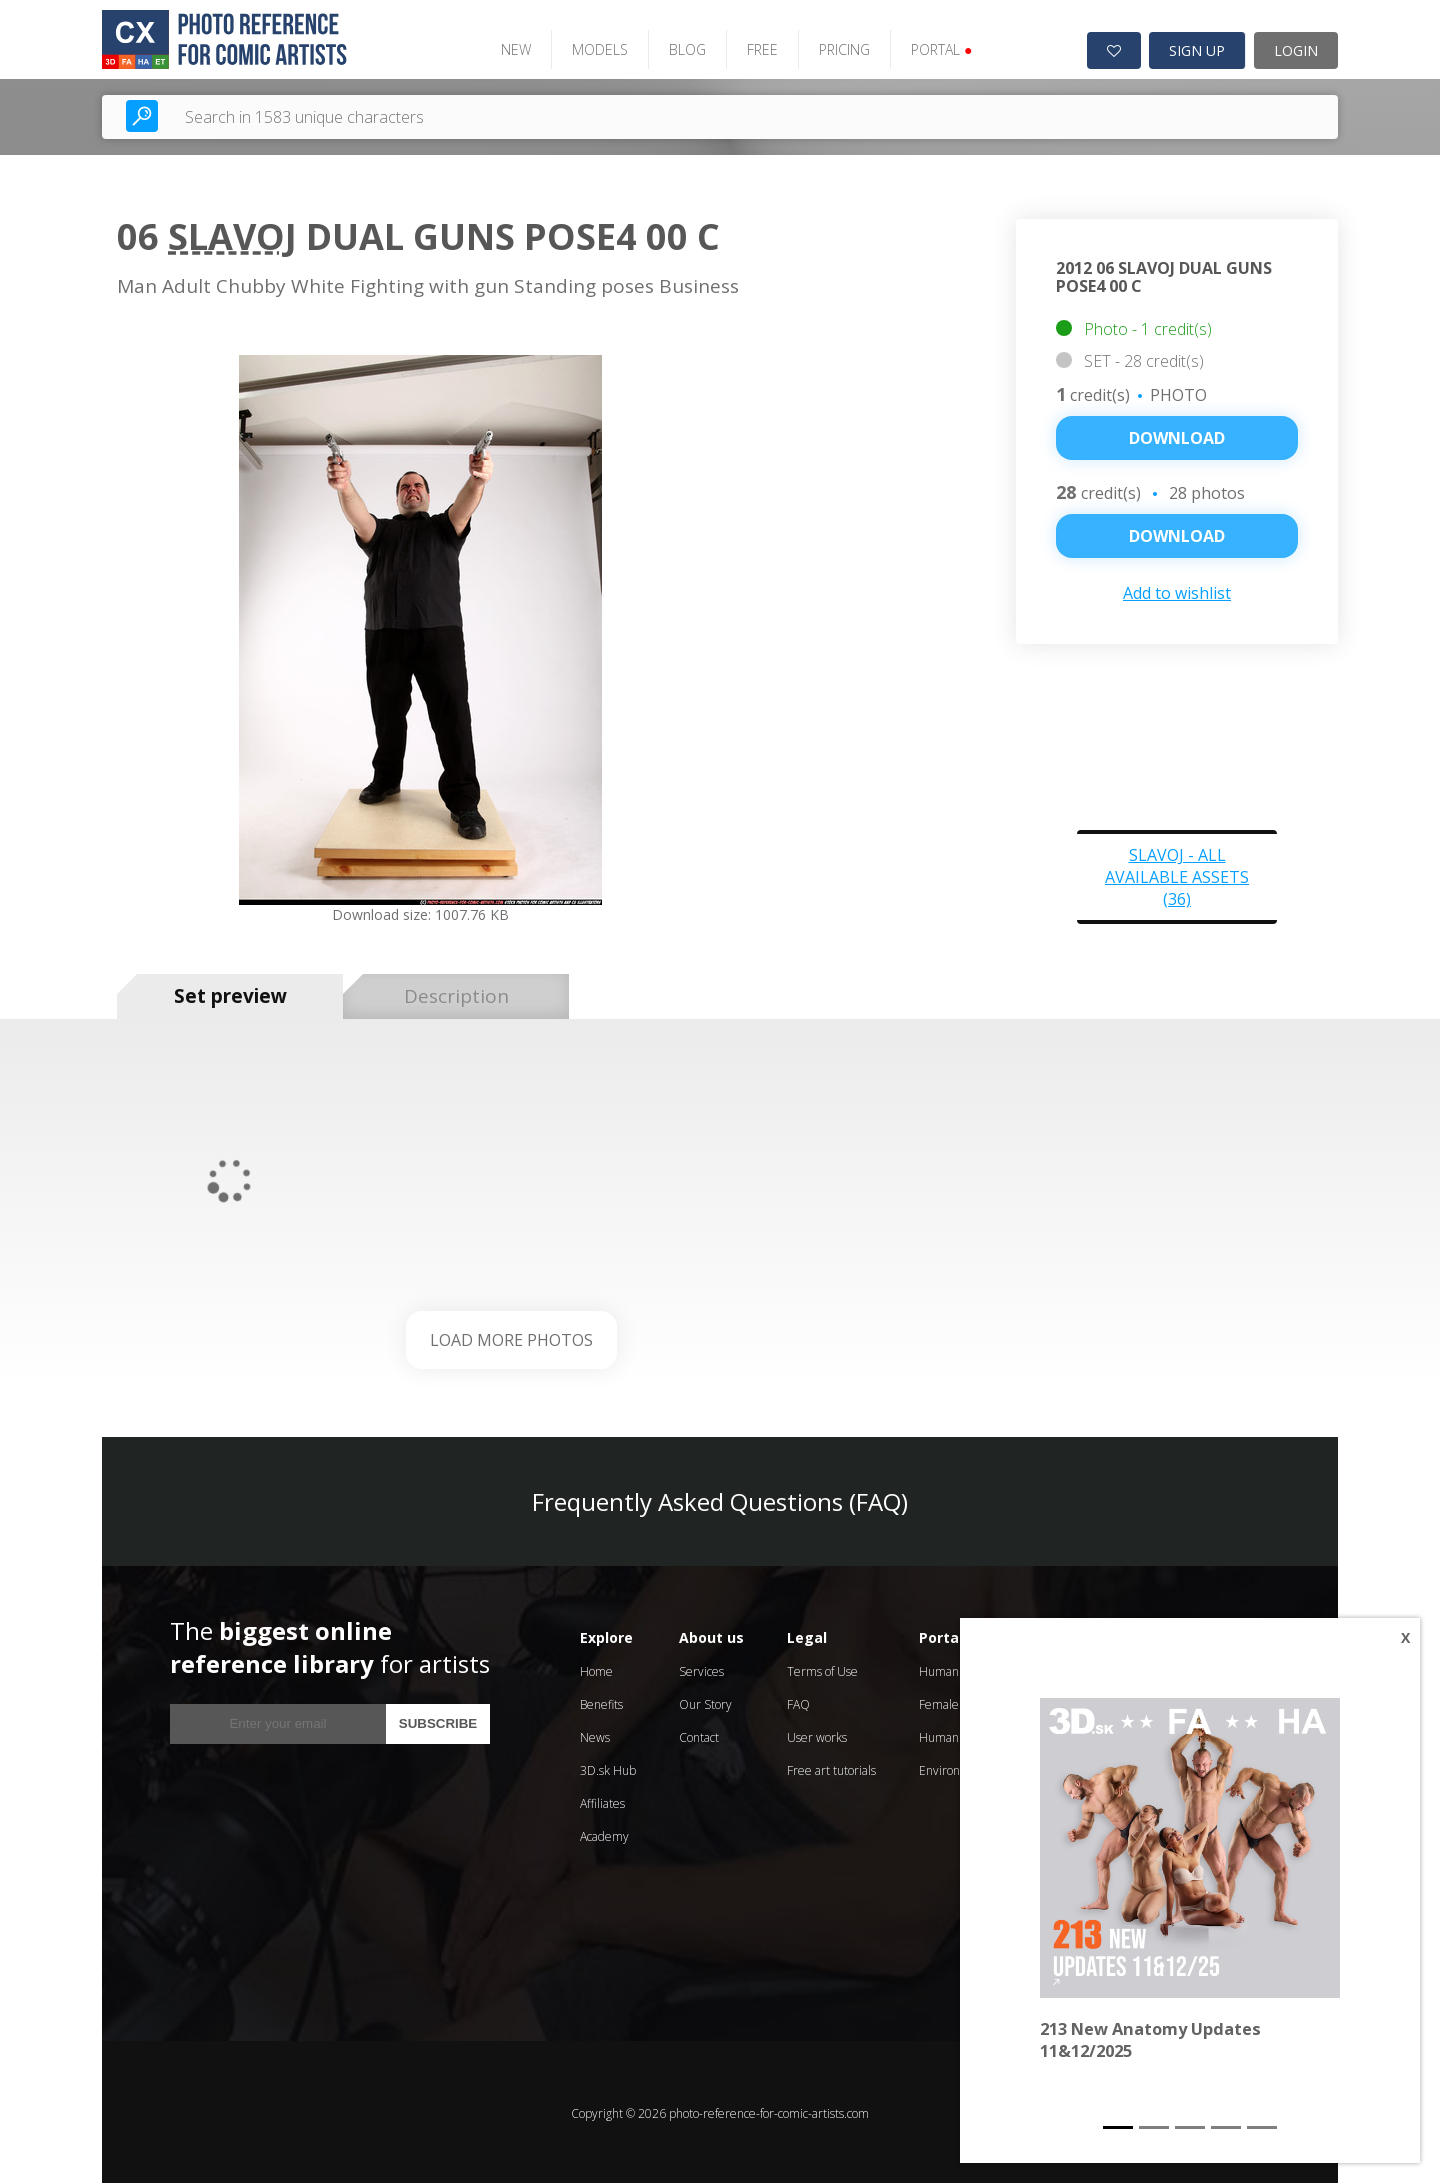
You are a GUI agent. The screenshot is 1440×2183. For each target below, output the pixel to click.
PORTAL (935, 47)
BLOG (681, 47)
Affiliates (602, 1800)
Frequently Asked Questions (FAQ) (720, 1498)
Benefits (601, 1701)
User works (817, 1734)
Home (596, 1668)
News (595, 1734)
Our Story (705, 1701)
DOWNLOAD (1177, 534)
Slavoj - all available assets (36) (1177, 874)
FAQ (798, 1701)
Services (701, 1668)
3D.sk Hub (608, 1767)
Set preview (230, 994)
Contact (699, 1734)
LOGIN (1296, 48)
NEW (510, 47)
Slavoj (232, 234)
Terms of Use (822, 1668)
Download (1177, 436)
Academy (604, 1833)
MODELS (594, 47)
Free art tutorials (831, 1767)
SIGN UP (1197, 48)
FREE (756, 47)
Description (456, 994)
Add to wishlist (1177, 591)
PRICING (838, 47)
